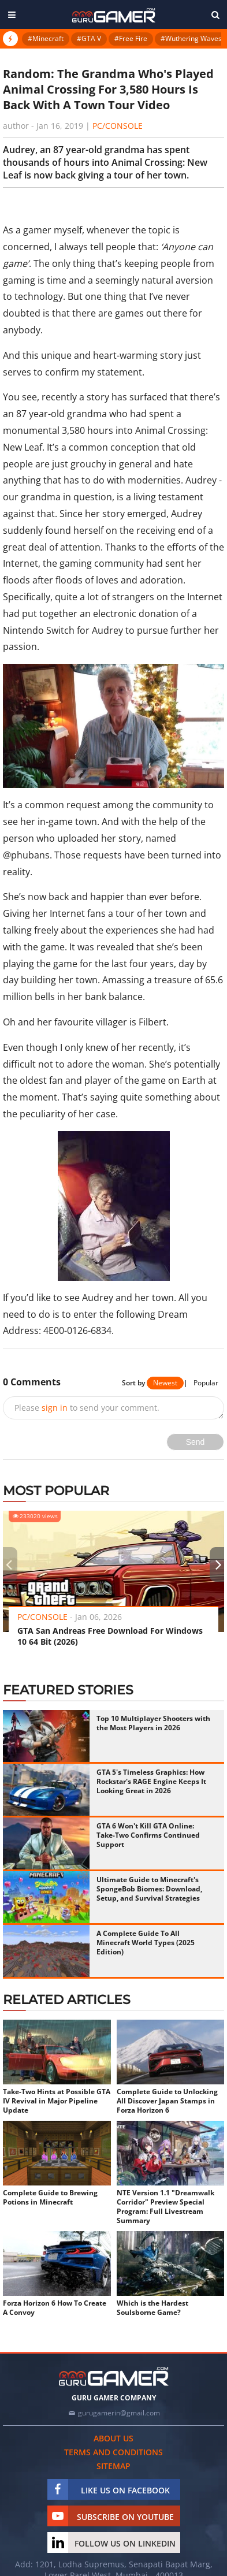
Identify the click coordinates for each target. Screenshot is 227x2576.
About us (113, 2438)
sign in (55, 1407)
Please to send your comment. (86, 1407)
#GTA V (89, 38)
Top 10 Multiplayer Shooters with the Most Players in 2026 (153, 1723)
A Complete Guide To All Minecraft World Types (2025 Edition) (145, 1942)
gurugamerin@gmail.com (119, 2413)
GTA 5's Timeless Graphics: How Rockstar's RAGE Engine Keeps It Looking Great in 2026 (151, 1781)
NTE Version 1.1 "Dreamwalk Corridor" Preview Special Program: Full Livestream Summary (165, 2206)
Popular (205, 1383)
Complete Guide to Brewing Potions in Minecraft (50, 2197)
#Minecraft (46, 38)
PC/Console (117, 125)
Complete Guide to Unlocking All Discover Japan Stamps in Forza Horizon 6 (167, 2101)
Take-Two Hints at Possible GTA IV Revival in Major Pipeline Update (56, 2101)
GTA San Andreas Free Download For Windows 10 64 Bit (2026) (110, 1636)
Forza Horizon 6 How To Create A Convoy (54, 2308)
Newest (165, 1383)
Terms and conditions (113, 2452)
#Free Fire (130, 38)
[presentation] (8, 1564)
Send (195, 1442)
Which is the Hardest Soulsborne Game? (152, 2308)
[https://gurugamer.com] (114, 2376)
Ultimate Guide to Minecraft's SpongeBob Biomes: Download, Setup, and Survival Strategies (149, 1889)
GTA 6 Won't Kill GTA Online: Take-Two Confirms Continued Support (148, 1835)
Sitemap (113, 2465)
